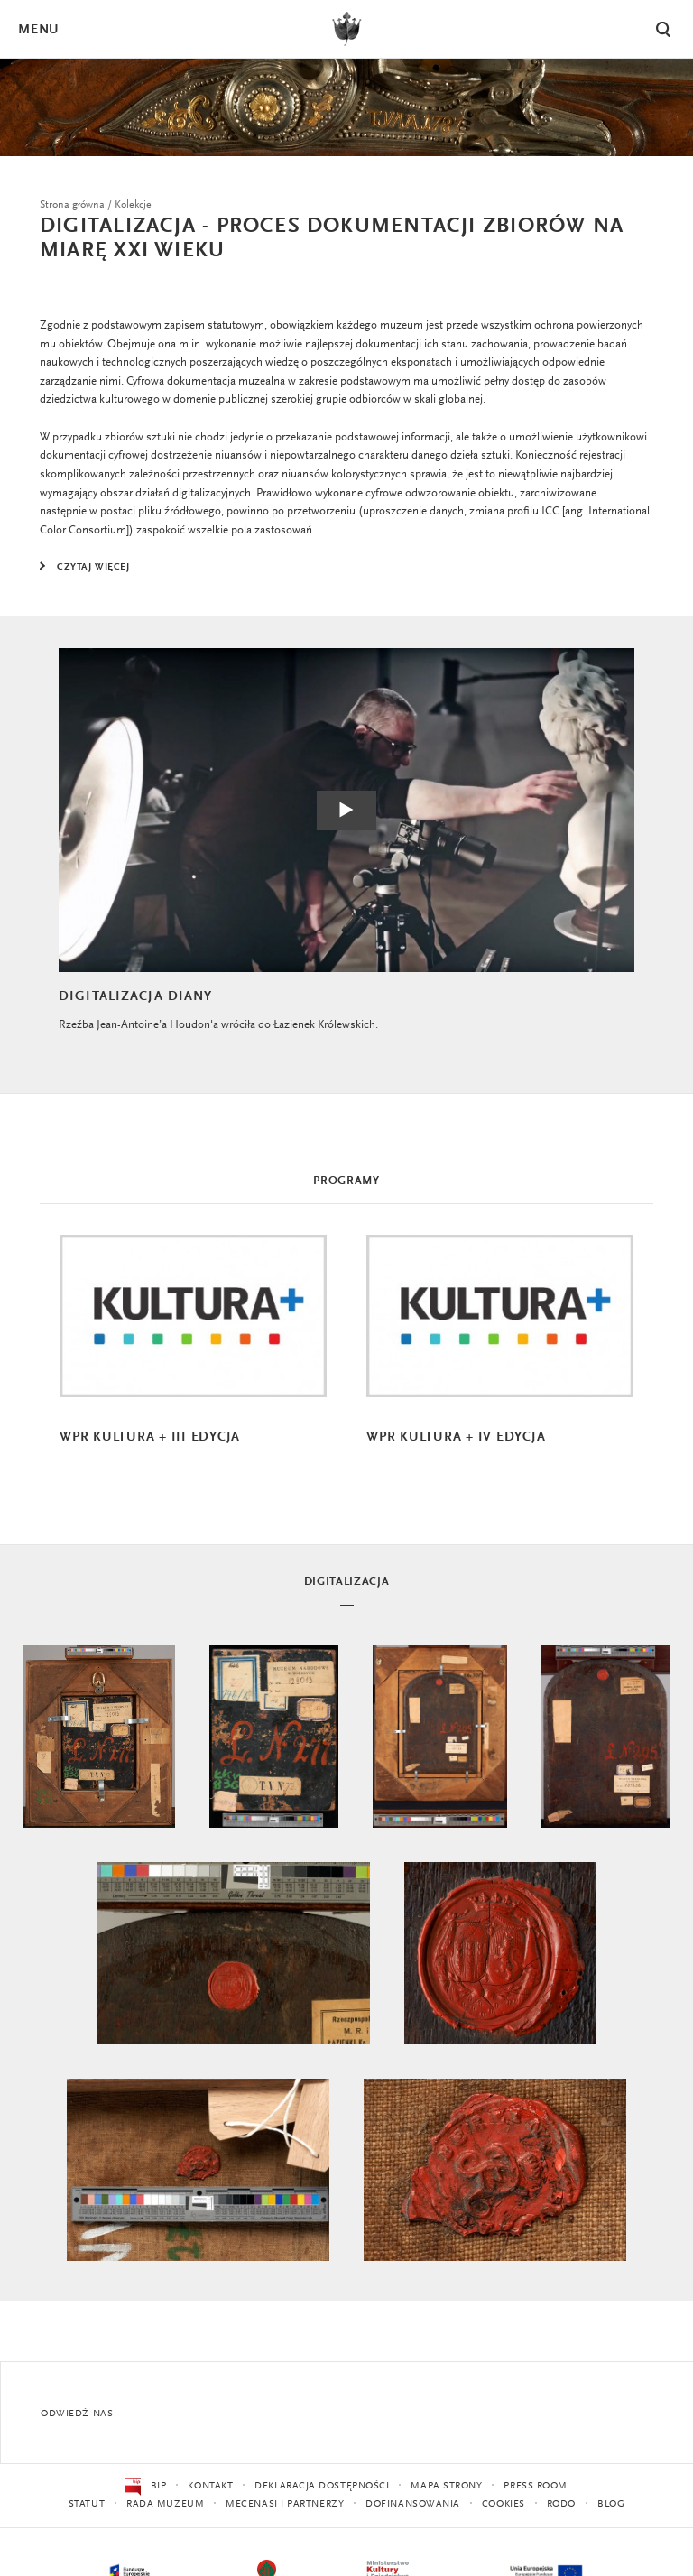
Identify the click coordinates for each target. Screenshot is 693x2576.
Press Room (536, 2486)
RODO (561, 2504)
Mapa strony (446, 2486)
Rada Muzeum (165, 2504)
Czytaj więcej (93, 568)
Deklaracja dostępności (321, 2486)
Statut (87, 2504)
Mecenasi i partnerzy (285, 2504)
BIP (145, 2487)
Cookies (503, 2504)
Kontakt (210, 2486)
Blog (610, 2504)
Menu (38, 30)
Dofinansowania (412, 2504)
